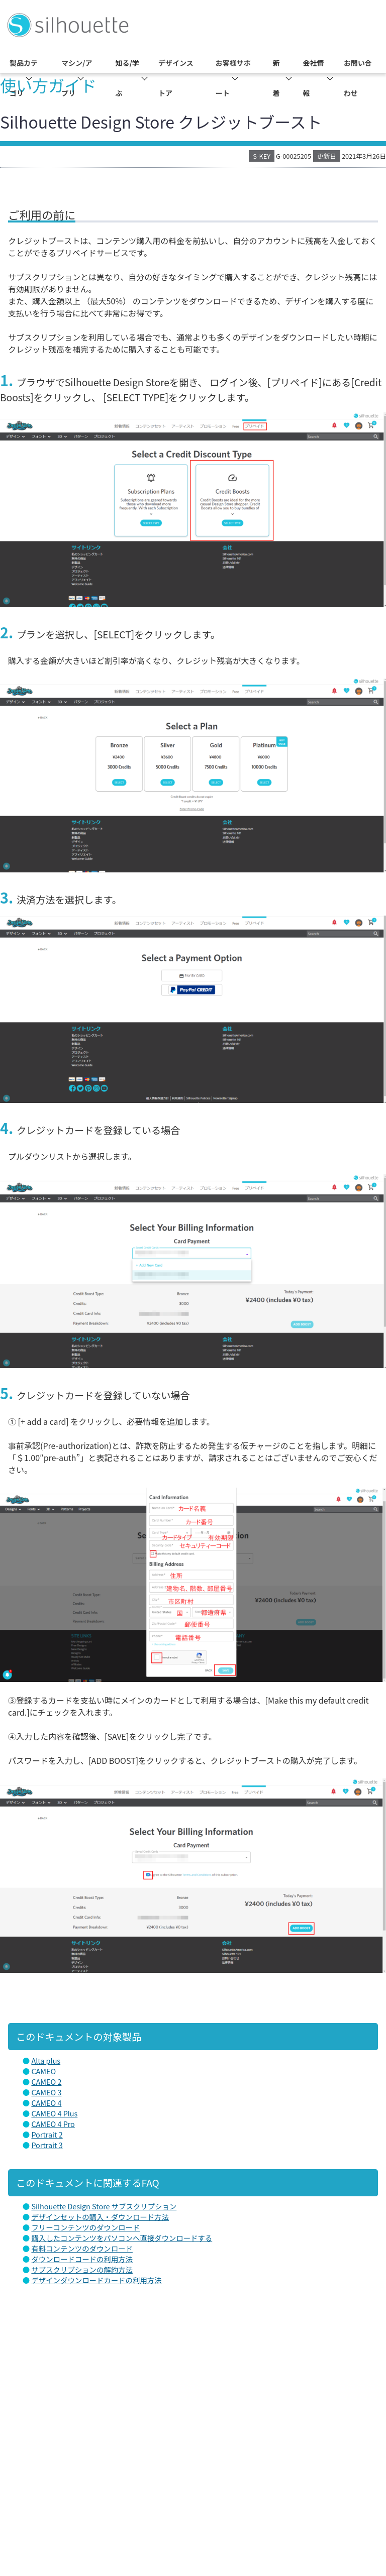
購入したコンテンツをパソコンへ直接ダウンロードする (121, 2237)
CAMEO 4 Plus (54, 2113)
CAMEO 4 (46, 2102)
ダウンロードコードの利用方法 (81, 2259)
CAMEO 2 (46, 2081)
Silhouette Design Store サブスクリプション (103, 2206)
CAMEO (43, 2071)
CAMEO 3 (46, 2092)
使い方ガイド (48, 84)
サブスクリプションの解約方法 (81, 2269)
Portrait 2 (46, 2134)
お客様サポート (233, 78)
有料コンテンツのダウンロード (81, 2248)
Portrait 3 (46, 2145)
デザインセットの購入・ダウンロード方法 (99, 2216)
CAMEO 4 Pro (52, 2123)
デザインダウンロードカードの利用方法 (96, 2280)
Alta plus (45, 2060)
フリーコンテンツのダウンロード (85, 2227)
